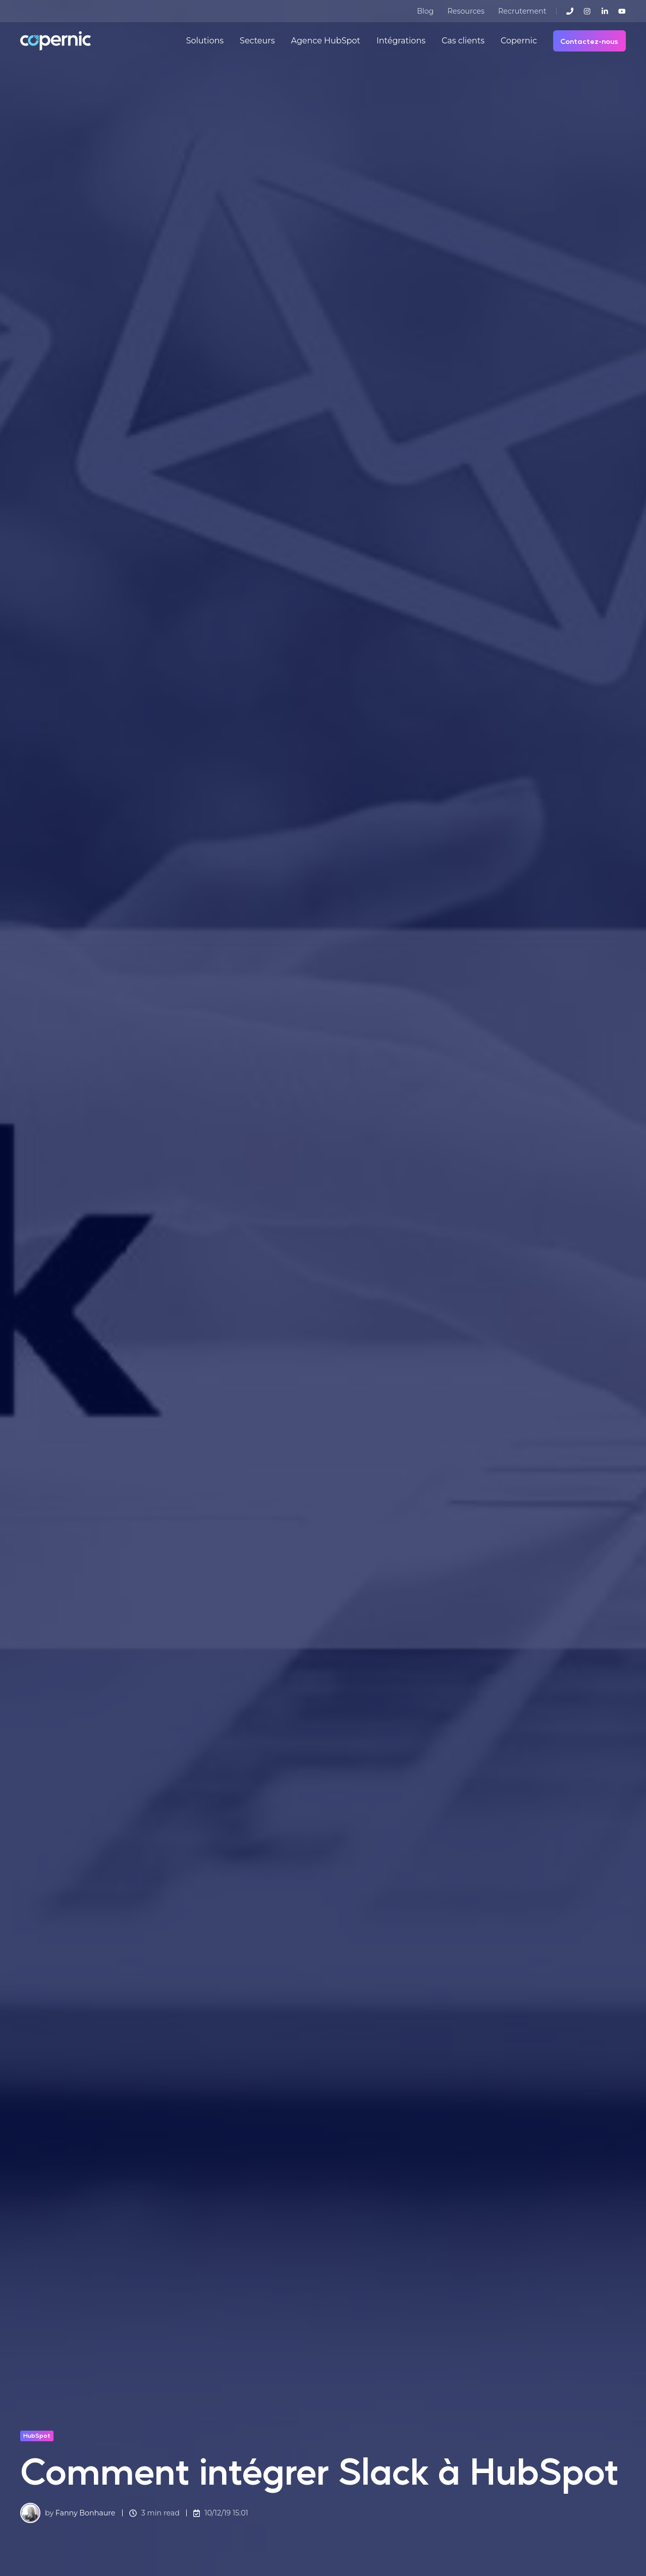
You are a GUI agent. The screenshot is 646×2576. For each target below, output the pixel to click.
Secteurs (257, 40)
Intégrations (400, 40)
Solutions (205, 40)
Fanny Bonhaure (86, 2512)
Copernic (519, 40)
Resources (466, 11)
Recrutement (522, 11)
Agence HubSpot (325, 40)
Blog (425, 11)
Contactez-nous (589, 40)
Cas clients (463, 40)
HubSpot (36, 2435)
